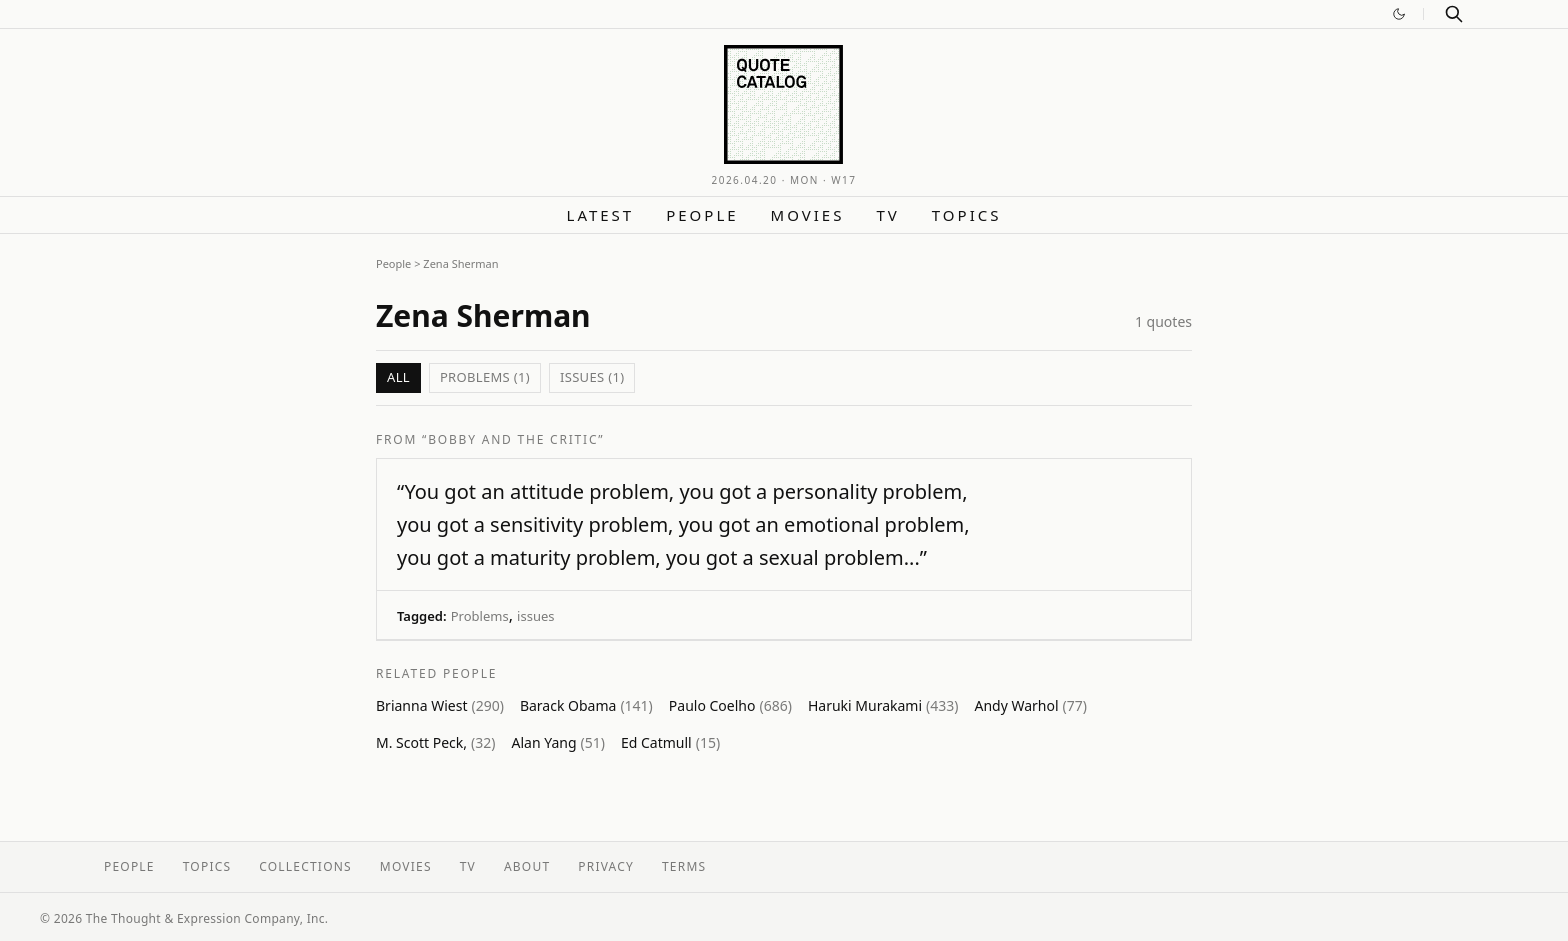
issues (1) (592, 377)
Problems (480, 616)
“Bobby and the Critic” (513, 439)
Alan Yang (557, 742)
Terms (684, 866)
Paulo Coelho (730, 705)
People (702, 215)
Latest (601, 215)
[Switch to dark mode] (1399, 14)
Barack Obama (586, 705)
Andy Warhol (1030, 705)
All (398, 377)
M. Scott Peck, (435, 742)
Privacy (606, 866)
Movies (808, 215)
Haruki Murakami (883, 705)
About (527, 866)
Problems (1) (485, 377)
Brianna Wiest (440, 705)
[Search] (1454, 14)
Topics (967, 215)
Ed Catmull (670, 742)
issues (535, 616)
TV (887, 215)
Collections (305, 866)
